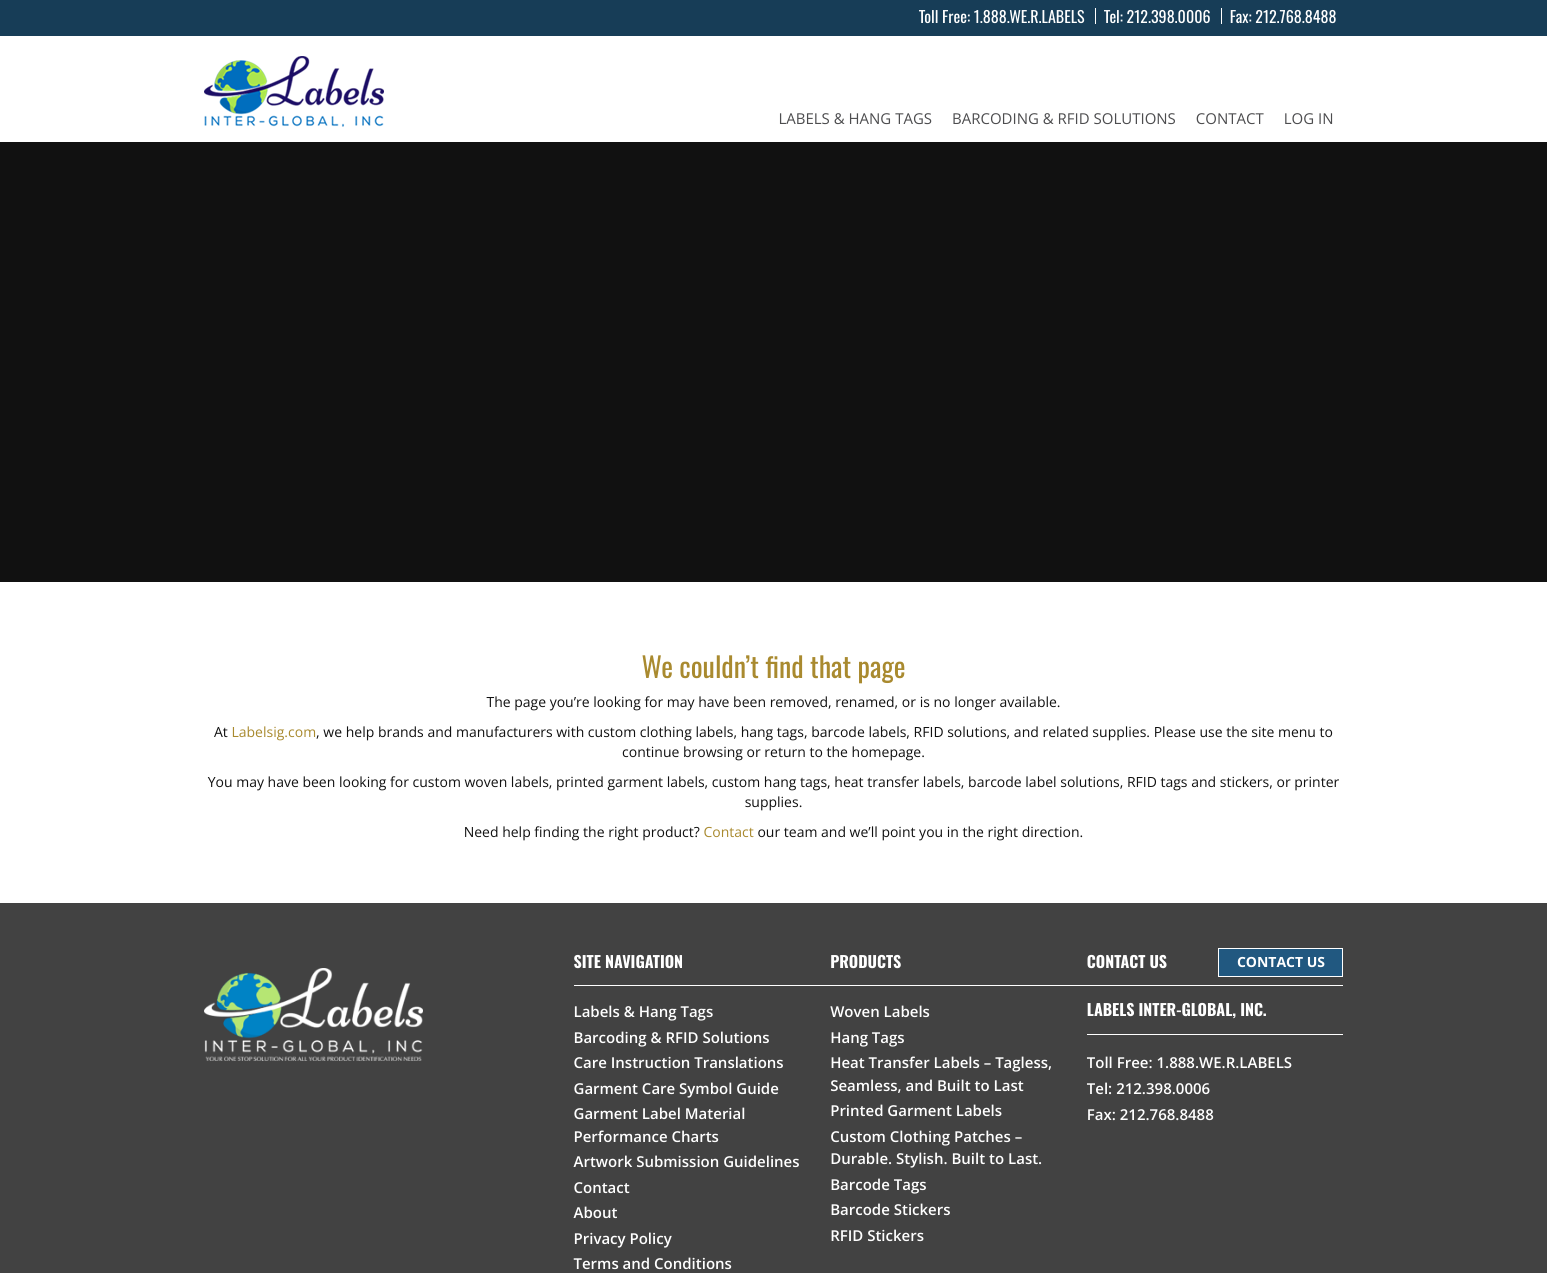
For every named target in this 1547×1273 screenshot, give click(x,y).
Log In (1309, 119)
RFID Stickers (877, 1236)
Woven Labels (880, 1012)
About (596, 1213)
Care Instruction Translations (679, 1063)
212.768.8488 (1295, 16)
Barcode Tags (878, 1185)
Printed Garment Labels (916, 1111)
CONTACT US (1281, 962)
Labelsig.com (273, 732)
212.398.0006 (1169, 16)
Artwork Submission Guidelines (687, 1162)
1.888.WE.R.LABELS (1029, 16)
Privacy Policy (623, 1239)
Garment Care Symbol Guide (676, 1089)
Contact (1230, 119)
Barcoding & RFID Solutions (1064, 119)
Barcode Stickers (890, 1210)
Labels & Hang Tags (855, 119)
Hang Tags (867, 1038)
